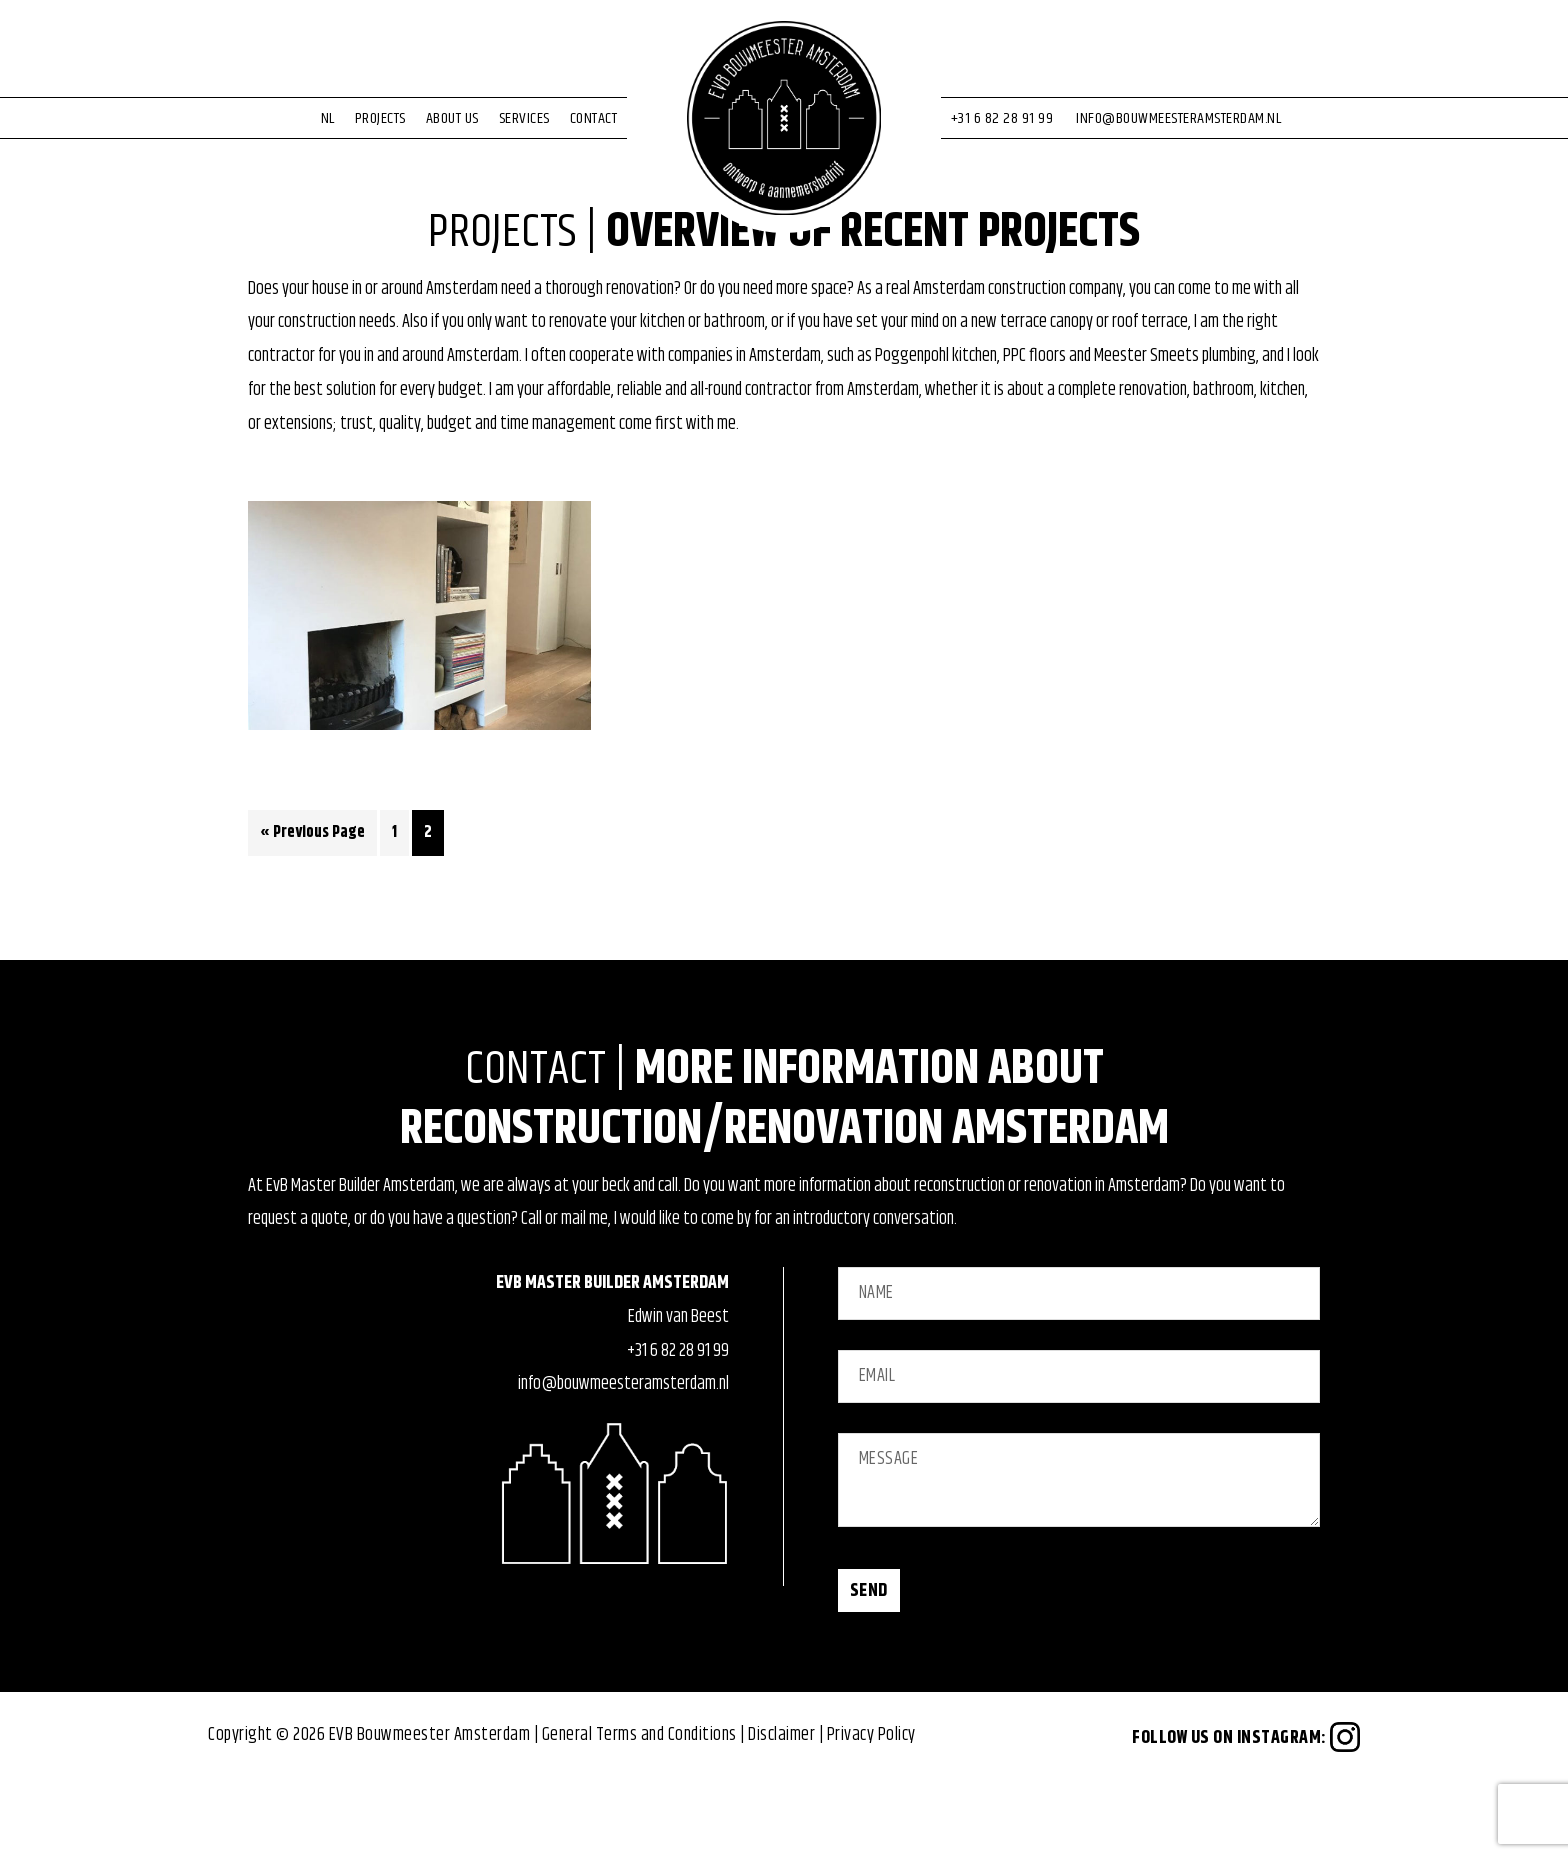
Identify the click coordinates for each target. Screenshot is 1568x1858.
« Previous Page (312, 912)
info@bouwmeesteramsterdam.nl (623, 1461)
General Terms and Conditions (639, 1811)
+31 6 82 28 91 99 (678, 1427)
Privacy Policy (871, 1811)
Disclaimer (781, 1811)
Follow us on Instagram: (1246, 1814)
